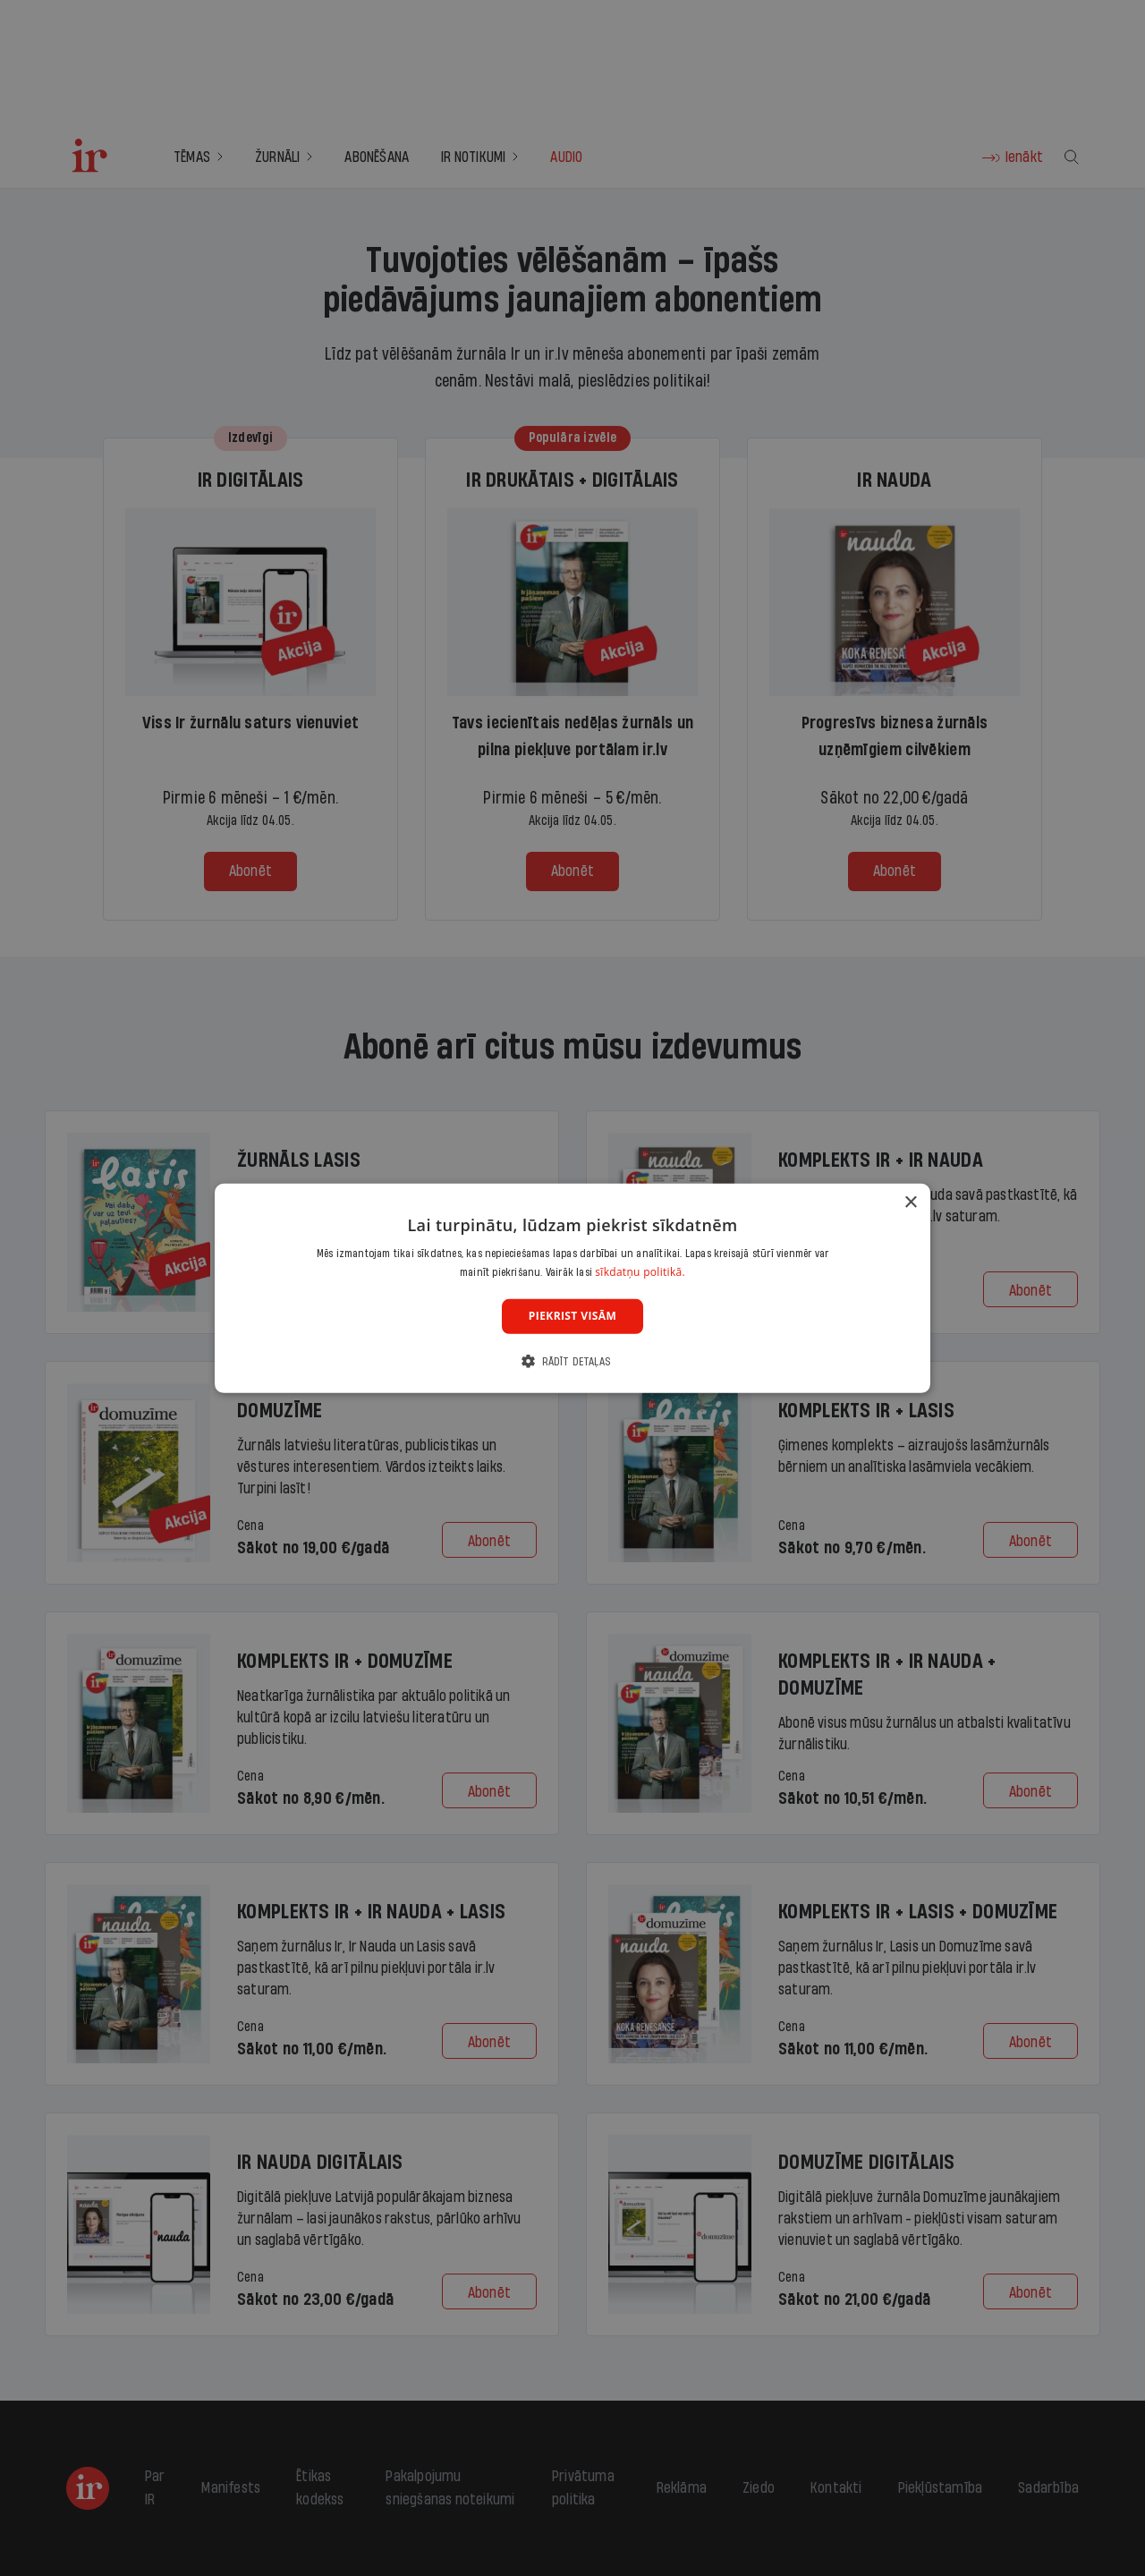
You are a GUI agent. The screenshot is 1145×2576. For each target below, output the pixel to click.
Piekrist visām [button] (572, 1315)
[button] (572, 1361)
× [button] (910, 1202)
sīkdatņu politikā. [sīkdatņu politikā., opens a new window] (640, 1271)
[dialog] (572, 1287)
